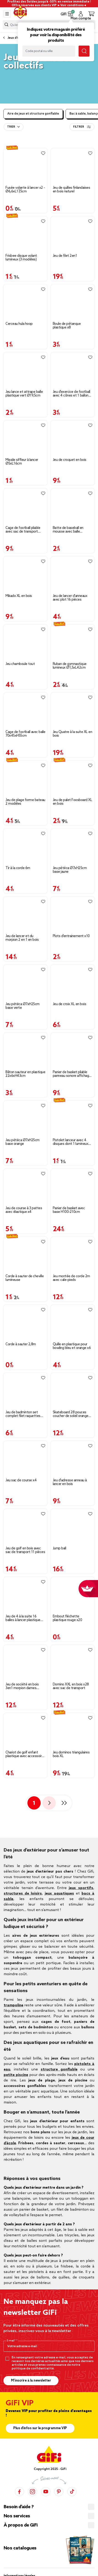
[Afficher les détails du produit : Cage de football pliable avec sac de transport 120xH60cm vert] (25, 491)
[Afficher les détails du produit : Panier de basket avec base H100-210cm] (73, 1171)
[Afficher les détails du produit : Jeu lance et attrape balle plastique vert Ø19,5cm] (25, 355)
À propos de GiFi (20, 2525)
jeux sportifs (81, 1888)
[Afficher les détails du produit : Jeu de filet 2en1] (73, 219)
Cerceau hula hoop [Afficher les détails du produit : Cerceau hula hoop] (19, 324)
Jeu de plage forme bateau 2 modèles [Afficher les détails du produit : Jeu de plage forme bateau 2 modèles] (25, 802)
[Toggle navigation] (7, 13)
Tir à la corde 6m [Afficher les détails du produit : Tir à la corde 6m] (17, 868)
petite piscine (16, 2075)
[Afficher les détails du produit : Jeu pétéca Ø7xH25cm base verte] (25, 967)
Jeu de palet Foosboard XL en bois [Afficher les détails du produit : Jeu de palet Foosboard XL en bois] (72, 802)
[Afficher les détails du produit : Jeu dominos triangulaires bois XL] (73, 1716)
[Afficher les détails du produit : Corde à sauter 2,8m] (25, 1307)
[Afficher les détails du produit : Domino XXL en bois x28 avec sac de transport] (73, 1648)
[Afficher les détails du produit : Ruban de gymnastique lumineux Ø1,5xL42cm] (73, 627)
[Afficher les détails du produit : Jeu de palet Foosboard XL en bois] (73, 763)
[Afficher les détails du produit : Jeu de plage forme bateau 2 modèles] (25, 763)
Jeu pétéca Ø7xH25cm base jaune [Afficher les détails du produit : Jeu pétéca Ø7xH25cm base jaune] (70, 870)
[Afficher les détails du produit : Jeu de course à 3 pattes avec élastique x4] (25, 1171)
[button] (70, 13)
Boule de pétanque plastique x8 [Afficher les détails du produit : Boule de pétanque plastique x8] (67, 325)
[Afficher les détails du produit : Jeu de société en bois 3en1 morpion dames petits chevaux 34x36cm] (25, 1648)
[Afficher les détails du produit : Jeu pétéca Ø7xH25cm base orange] (25, 1103)
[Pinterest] (58, 2491)
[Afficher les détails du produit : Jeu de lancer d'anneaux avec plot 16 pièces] (73, 559)
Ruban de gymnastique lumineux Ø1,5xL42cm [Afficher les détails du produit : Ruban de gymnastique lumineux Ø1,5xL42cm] (70, 666)
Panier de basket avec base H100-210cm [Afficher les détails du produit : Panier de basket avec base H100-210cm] (69, 1210)
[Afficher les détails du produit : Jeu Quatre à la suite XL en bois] (73, 695)
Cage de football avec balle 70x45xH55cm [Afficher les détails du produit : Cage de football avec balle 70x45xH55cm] (25, 734)
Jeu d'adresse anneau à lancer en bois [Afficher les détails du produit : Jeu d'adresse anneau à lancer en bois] (70, 1482)
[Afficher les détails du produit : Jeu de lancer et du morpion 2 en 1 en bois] (25, 899)
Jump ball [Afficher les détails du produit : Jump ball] (59, 1548)
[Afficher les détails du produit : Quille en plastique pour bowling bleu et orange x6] (73, 1307)
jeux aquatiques (59, 1893)
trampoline (13, 2005)
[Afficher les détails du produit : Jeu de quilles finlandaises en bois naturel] (73, 151)
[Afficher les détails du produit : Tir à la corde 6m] (25, 831)
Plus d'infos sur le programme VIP (40, 2428)
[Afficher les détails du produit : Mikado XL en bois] (25, 559)
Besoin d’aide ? (19, 2507)
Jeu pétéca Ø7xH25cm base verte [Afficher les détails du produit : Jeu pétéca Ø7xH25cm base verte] (22, 1006)
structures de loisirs (23, 1893)
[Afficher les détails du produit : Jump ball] (73, 1512)
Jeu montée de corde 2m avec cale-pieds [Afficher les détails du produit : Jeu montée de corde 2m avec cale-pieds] (71, 1278)
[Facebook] (19, 2491)
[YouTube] (45, 2491)
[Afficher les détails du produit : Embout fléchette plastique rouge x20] (73, 1580)
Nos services (17, 2516)
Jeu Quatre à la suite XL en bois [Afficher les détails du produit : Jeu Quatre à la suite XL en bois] (72, 734)
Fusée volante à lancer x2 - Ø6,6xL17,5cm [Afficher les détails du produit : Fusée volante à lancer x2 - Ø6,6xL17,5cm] (25, 189)
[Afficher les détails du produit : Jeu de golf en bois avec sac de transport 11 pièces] (25, 1512)
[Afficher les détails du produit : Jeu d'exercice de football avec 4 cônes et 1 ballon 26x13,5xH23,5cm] (73, 355)
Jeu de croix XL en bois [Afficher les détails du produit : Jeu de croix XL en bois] (69, 1004)
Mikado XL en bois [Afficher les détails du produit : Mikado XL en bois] (18, 596)
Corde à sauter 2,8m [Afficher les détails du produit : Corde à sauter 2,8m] (20, 1344)
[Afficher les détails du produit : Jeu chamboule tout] (25, 627)
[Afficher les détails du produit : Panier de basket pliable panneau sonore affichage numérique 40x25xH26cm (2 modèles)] (73, 1035)
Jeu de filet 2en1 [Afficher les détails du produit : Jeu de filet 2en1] (65, 256)
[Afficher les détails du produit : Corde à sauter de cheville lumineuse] (25, 1239)
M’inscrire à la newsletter (31, 2381)
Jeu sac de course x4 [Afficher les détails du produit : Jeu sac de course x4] (21, 1480)
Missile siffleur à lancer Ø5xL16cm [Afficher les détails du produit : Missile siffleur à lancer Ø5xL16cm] (21, 461)
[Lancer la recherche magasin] (84, 51)
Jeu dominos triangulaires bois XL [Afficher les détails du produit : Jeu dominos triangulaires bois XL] (71, 1754)
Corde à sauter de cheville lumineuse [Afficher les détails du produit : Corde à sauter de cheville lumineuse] (24, 1278)
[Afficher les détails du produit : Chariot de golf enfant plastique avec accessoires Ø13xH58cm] (25, 1716)
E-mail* (11, 2340)
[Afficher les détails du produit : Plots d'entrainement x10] (73, 899)
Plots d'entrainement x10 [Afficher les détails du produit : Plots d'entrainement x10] (71, 936)
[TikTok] (72, 2491)
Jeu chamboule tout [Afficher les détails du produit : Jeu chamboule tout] (20, 664)
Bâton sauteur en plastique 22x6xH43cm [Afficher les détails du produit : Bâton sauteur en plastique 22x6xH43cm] (25, 1074)
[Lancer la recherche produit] (6, 25)
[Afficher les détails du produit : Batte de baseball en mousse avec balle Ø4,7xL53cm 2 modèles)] (73, 491)
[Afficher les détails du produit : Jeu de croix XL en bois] (73, 967)
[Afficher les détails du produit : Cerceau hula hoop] (25, 287)
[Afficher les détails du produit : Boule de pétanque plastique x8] (73, 287)
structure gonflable (59, 2069)
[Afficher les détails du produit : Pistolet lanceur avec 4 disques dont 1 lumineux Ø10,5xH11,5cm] (73, 1103)
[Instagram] (32, 2491)
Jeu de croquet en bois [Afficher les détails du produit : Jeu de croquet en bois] (69, 460)
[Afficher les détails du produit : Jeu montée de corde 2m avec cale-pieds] (73, 1239)
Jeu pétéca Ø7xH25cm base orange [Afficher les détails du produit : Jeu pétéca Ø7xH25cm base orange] (22, 1142)
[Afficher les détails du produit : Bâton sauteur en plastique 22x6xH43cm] (25, 1035)
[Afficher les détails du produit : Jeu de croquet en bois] (73, 423)
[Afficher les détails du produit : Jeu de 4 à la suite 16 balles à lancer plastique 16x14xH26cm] (25, 1580)
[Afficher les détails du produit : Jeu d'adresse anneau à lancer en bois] (73, 1444)
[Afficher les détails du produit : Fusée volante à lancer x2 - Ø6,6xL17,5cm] (25, 151)
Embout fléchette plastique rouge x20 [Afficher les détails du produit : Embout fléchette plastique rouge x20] (67, 1618)
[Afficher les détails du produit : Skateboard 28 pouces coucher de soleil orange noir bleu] (73, 1375)
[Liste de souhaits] (43, 153)
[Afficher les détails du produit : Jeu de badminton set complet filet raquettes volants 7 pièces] (25, 1375)
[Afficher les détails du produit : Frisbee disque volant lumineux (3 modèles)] (25, 219)
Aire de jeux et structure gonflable (33, 113)
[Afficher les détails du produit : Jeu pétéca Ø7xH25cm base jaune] (73, 831)
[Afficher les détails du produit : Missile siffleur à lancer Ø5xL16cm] (25, 423)
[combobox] (14, 127)
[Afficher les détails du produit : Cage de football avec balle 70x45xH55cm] (25, 695)
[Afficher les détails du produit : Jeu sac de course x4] (25, 1444)
